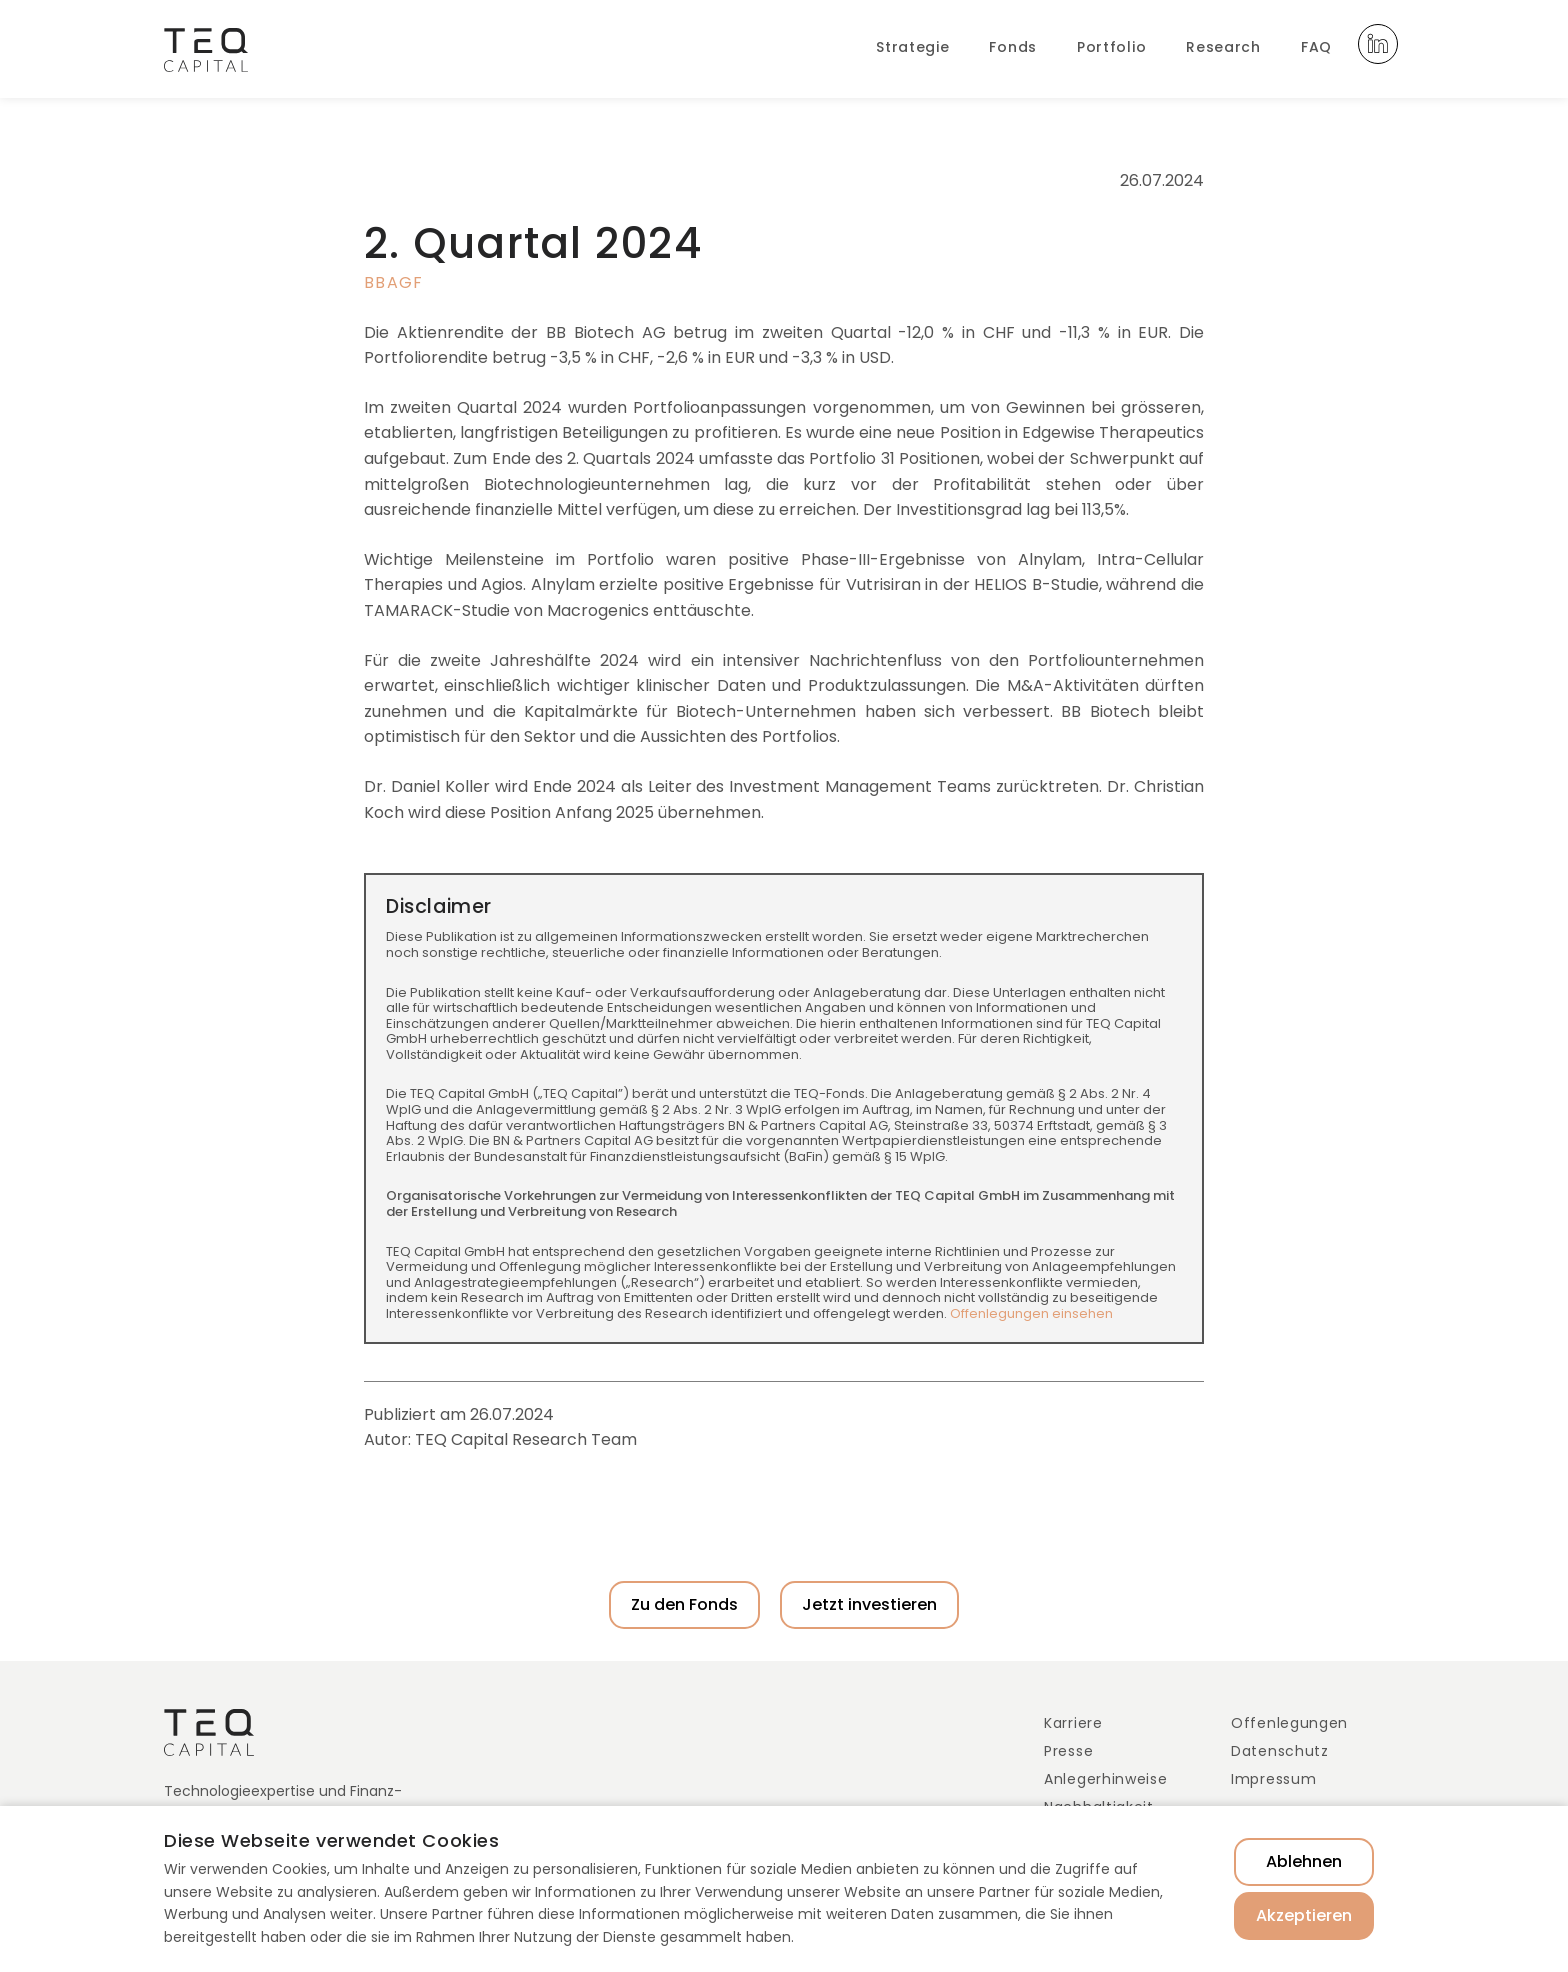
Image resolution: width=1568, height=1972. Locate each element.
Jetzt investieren (869, 1604)
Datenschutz (1280, 1751)
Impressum (1273, 1779)
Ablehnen (1304, 1861)
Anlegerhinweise (1106, 1779)
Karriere (1073, 1723)
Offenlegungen (1289, 1723)
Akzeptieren (1304, 1915)
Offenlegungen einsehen (1031, 1313)
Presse (1068, 1751)
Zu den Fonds (684, 1604)
